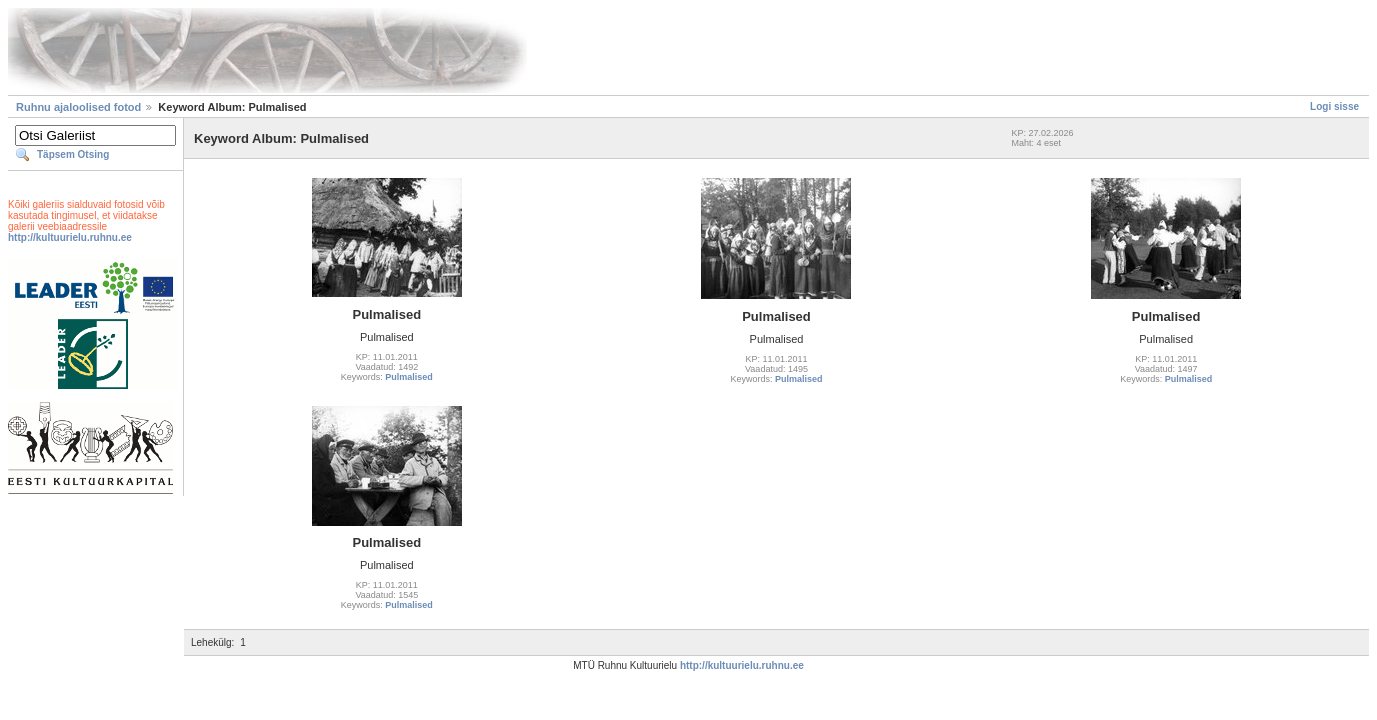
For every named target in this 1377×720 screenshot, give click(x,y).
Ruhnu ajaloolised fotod (78, 107)
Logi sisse (1334, 106)
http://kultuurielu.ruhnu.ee (70, 237)
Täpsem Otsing (73, 154)
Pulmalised (409, 377)
